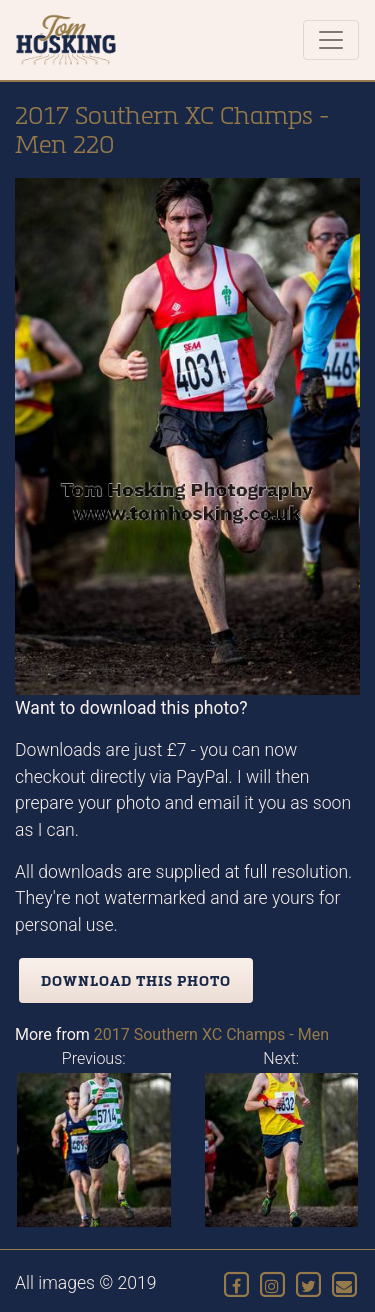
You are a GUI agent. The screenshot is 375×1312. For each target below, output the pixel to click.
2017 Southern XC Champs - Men (211, 1034)
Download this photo (136, 980)
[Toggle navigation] (331, 40)
